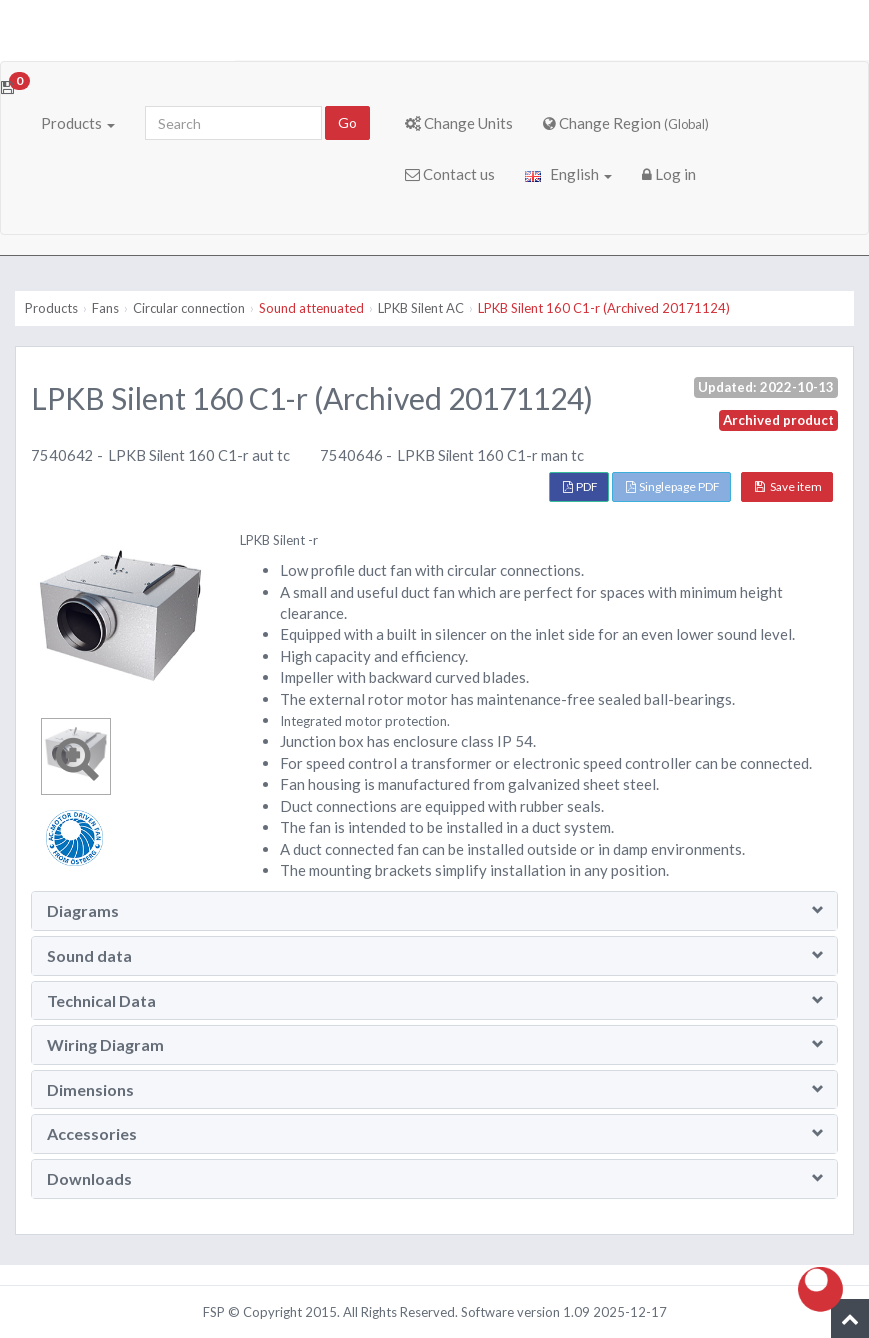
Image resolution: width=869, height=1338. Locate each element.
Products (78, 123)
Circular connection (189, 308)
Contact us (450, 174)
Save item (788, 486)
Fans (105, 308)
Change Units (459, 123)
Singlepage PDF (673, 486)
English (568, 174)
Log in (669, 174)
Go (347, 122)
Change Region (626, 123)
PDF (580, 486)
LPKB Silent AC (421, 308)
